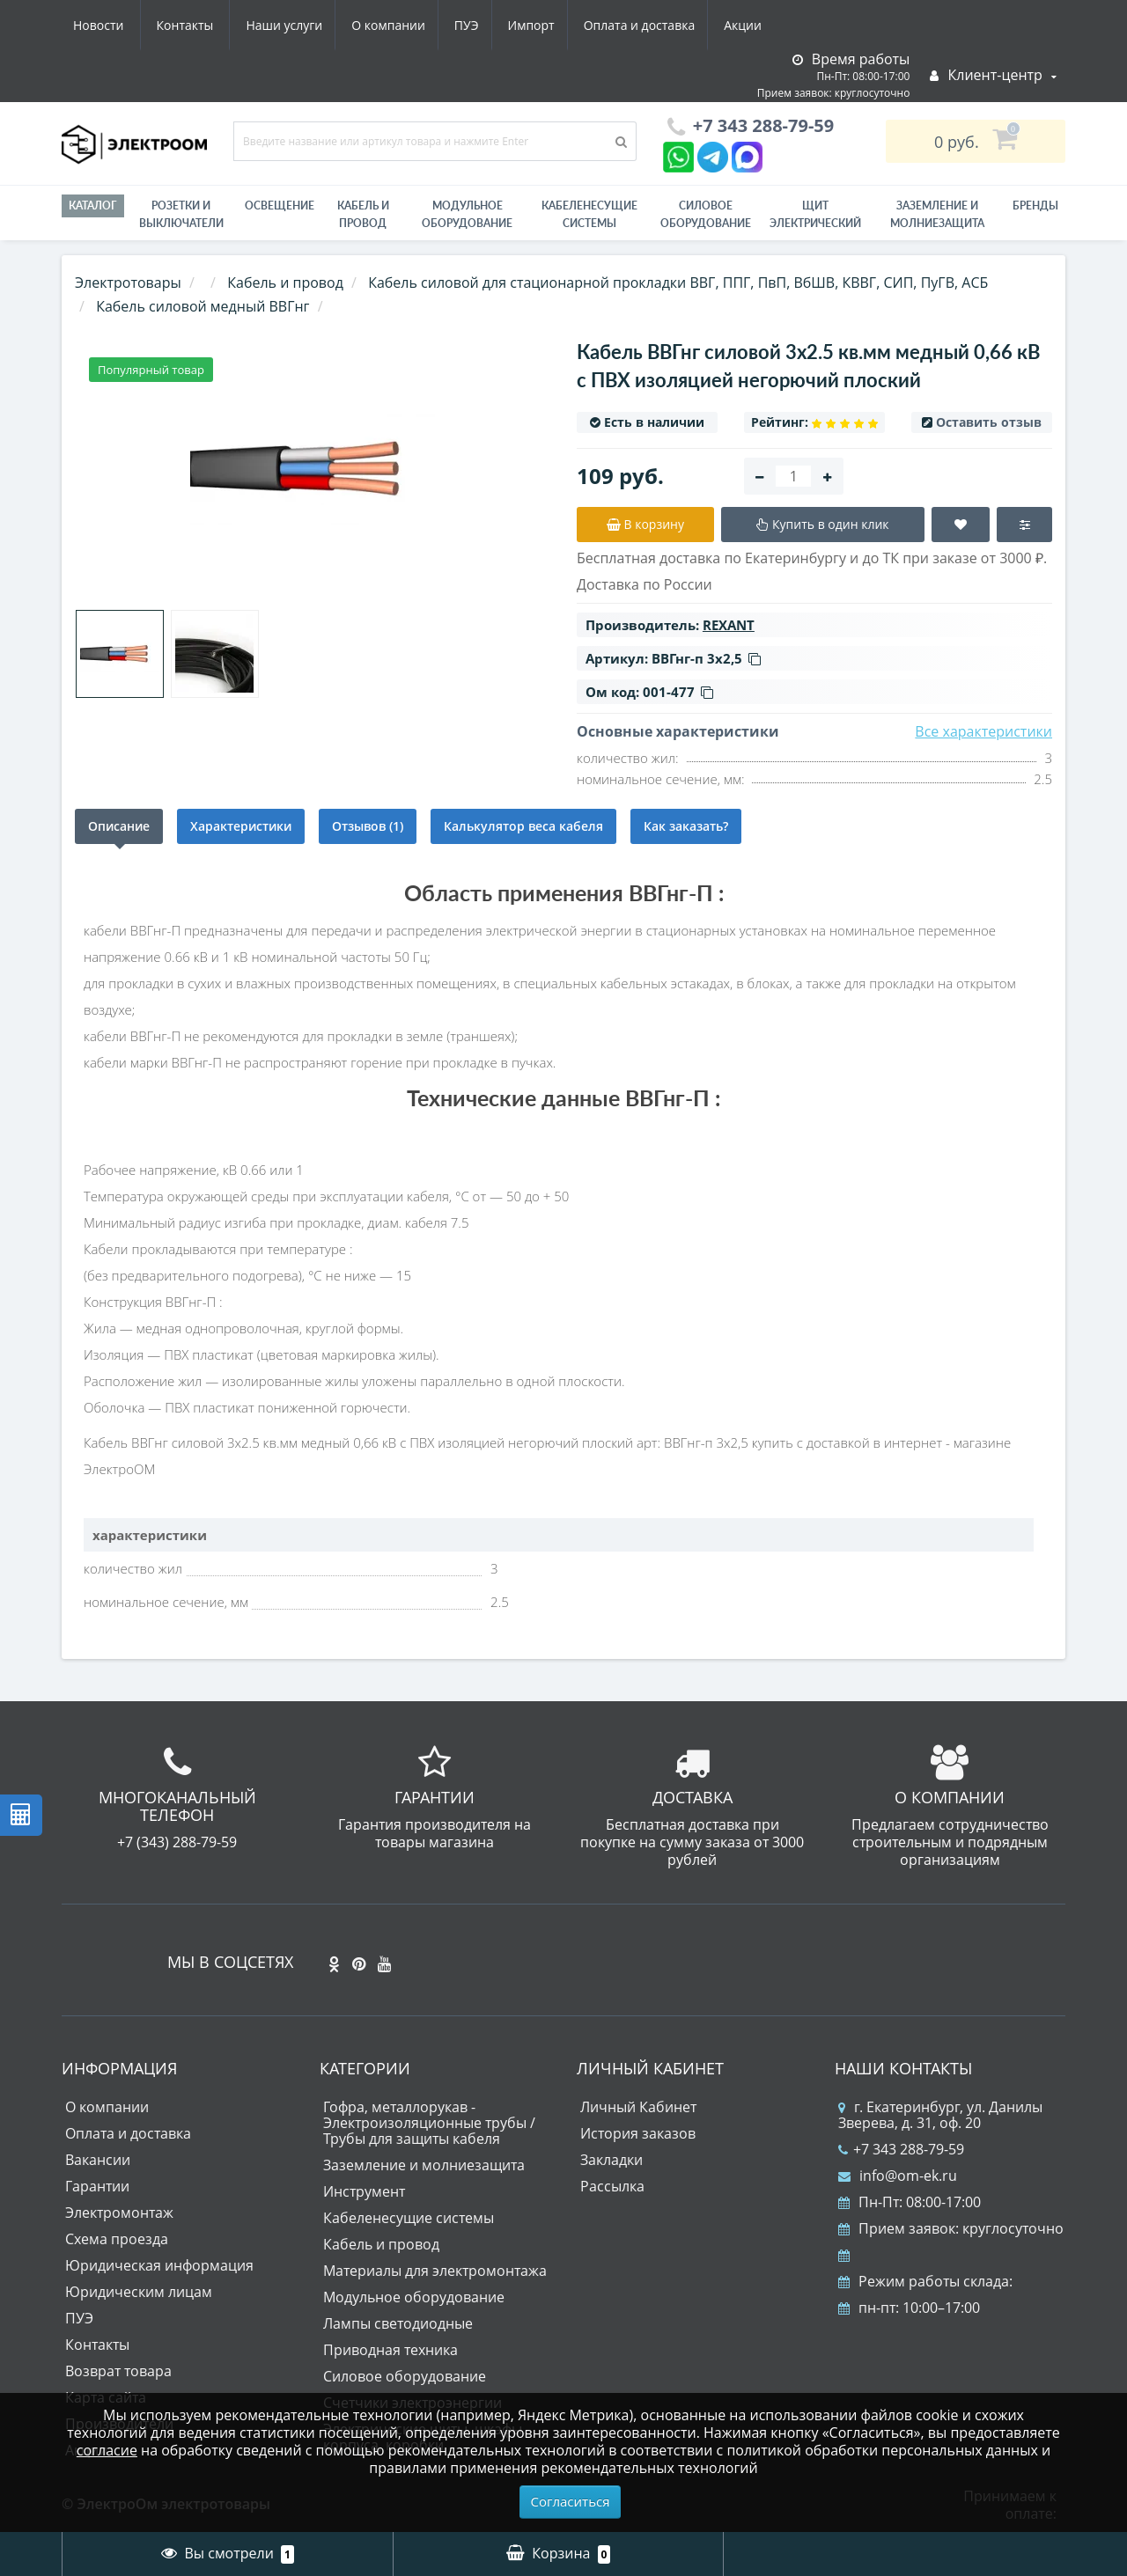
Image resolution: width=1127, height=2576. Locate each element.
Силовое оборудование (705, 214)
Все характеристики (983, 731)
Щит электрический (815, 214)
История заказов (638, 2133)
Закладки (611, 2159)
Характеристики (240, 826)
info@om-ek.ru (897, 2175)
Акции (588, 25)
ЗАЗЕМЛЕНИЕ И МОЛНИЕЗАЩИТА (937, 214)
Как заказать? (686, 826)
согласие (107, 2450)
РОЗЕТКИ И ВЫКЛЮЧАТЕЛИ (181, 214)
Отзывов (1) (367, 826)
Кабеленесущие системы (589, 214)
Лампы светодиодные (398, 2323)
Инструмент (364, 2191)
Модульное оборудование (467, 214)
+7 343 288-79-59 (901, 2149)
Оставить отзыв (989, 422)
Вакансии (97, 2159)
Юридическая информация (159, 2265)
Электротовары (128, 282)
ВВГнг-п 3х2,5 (706, 658)
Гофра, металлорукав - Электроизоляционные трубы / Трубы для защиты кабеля (429, 2122)
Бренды (1035, 205)
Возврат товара (118, 2371)
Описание (119, 826)
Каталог (93, 205)
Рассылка (612, 2186)
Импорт (369, 25)
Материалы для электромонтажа (435, 2270)
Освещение (279, 205)
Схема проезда (116, 2239)
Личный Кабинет (638, 2107)
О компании (219, 25)
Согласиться (570, 2501)
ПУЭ (301, 25)
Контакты (751, 25)
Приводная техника (390, 2349)
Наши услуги (111, 25)
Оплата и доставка (481, 25)
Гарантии (97, 2186)
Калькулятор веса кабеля (523, 826)
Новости (664, 25)
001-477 (678, 692)
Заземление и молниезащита (424, 2165)
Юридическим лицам (138, 2291)
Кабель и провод (363, 214)
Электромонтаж (119, 2212)
